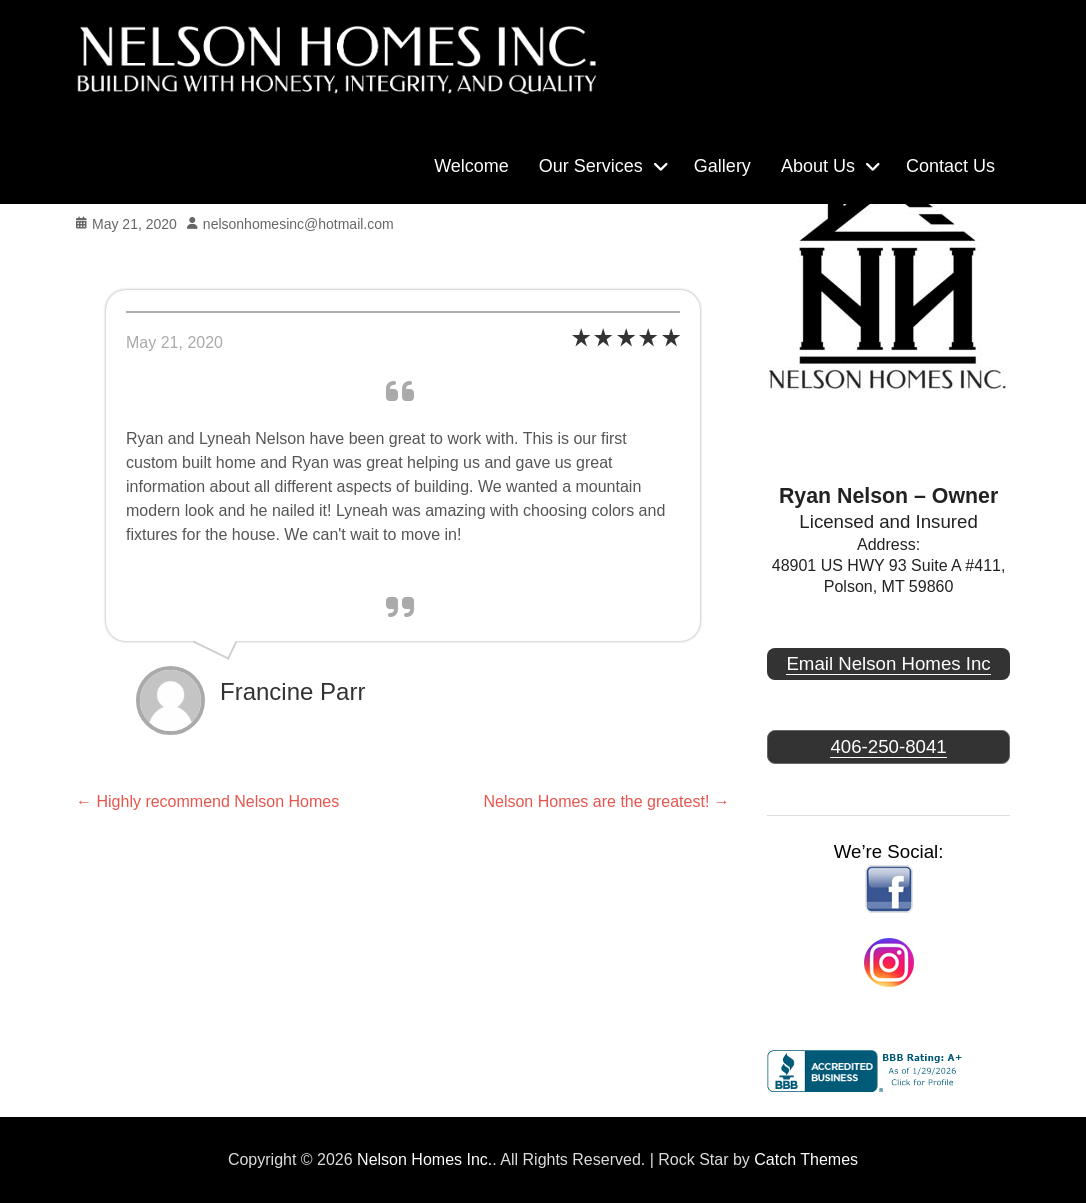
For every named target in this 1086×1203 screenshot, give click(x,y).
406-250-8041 (888, 746)
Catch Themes (806, 1159)
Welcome (471, 166)
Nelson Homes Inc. (424, 1159)
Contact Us (950, 166)
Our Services (591, 166)
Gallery (722, 166)
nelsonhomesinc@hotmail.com (298, 224)
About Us (818, 166)
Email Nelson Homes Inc (888, 663)
